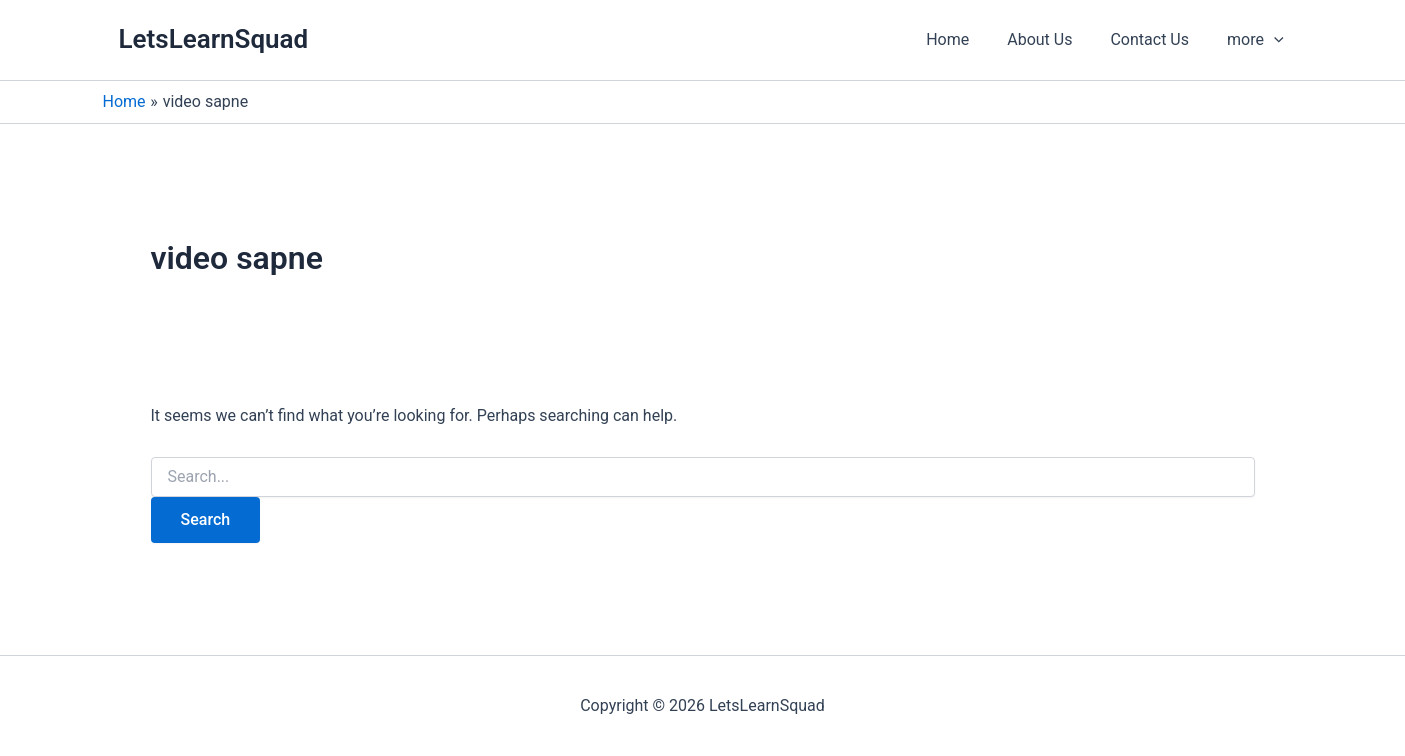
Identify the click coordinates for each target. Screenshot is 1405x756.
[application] (1277, 40)
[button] (1258, 40)
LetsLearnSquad (214, 39)
